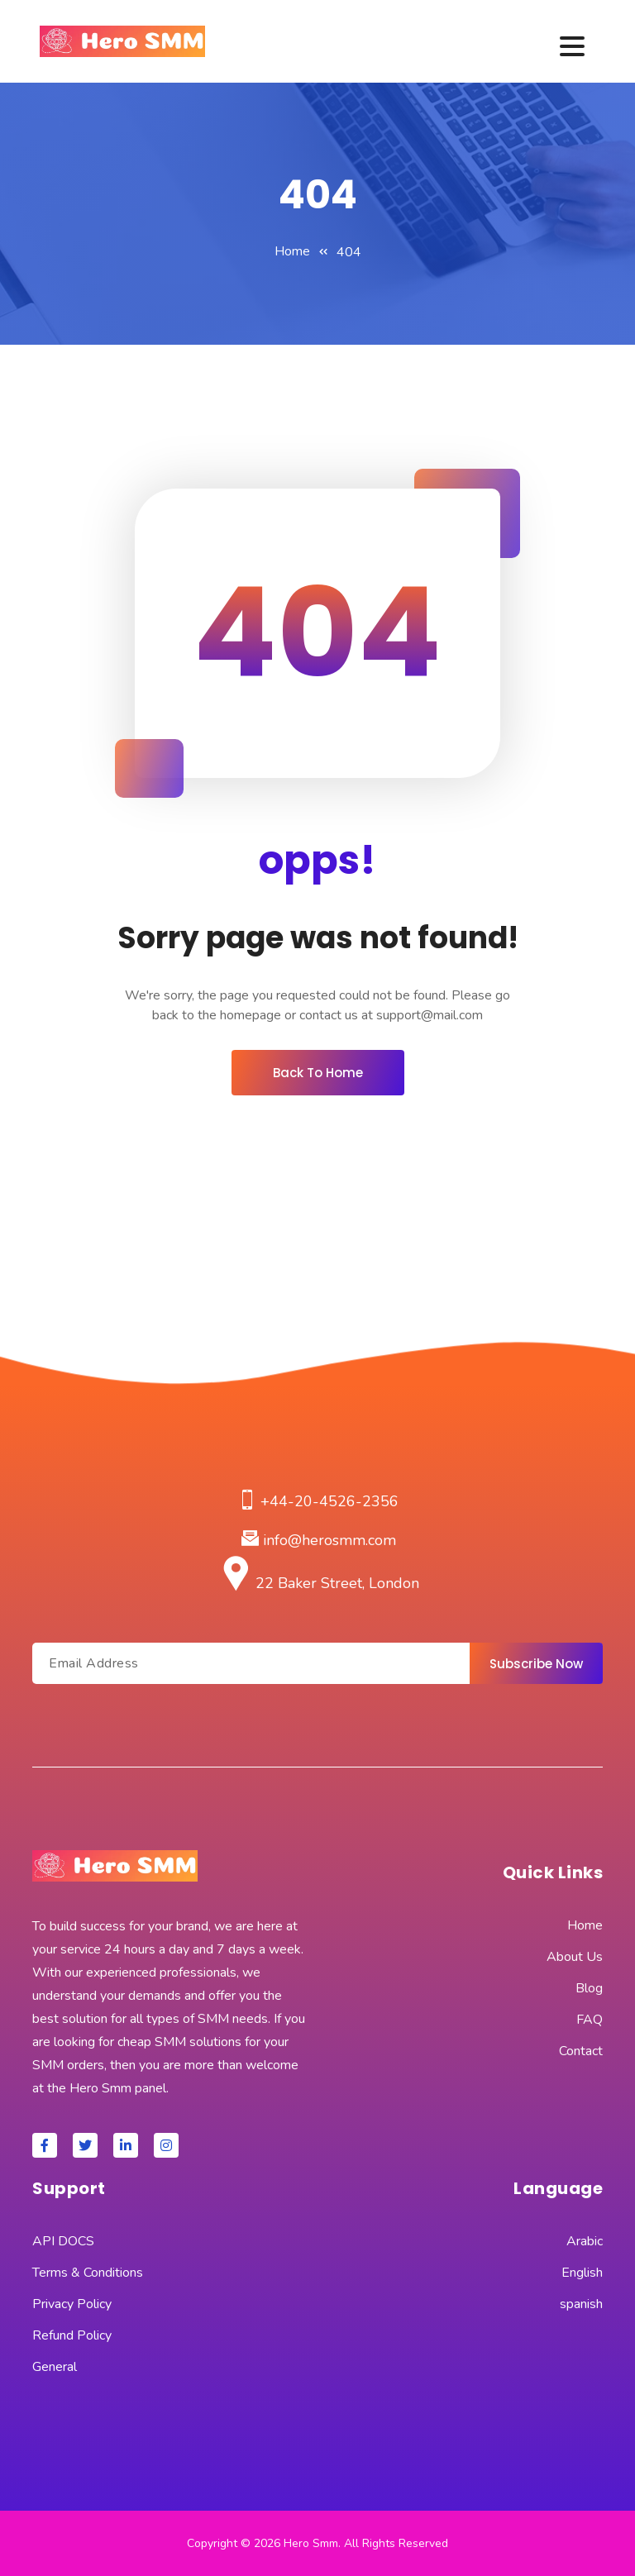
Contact (581, 2051)
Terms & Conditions (87, 2273)
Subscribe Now (536, 1663)
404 (349, 252)
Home (292, 251)
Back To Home (318, 1072)
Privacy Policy (72, 2304)
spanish (581, 2304)
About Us (575, 1957)
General (54, 2367)
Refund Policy (72, 2335)
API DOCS (63, 2241)
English (582, 2273)
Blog (589, 1988)
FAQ (589, 2020)
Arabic (584, 2241)
